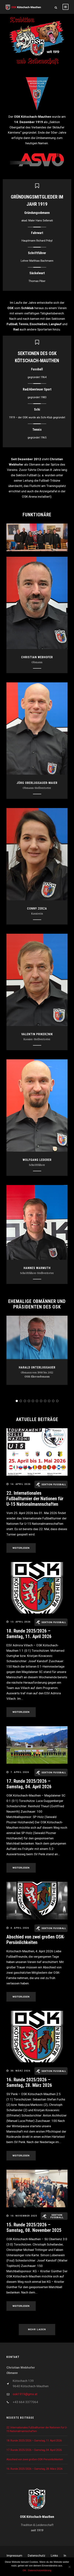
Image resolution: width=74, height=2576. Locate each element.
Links (54, 2555)
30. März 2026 (20, 2070)
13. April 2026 (20, 1622)
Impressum (14, 2555)
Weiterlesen (21, 1548)
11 (57, 1401)
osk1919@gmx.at (25, 2394)
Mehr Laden (37, 2329)
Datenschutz (36, 2555)
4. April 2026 (19, 1928)
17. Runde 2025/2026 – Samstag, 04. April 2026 (29, 1783)
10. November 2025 (23, 2216)
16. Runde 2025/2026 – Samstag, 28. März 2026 (29, 2082)
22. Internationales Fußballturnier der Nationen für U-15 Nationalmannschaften (34, 1498)
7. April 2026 (19, 1772)
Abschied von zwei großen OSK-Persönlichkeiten (35, 1939)
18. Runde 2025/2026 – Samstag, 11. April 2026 (29, 1633)
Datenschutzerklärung (39, 2570)
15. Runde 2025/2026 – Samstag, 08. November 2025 (33, 2227)
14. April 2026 (20, 1484)
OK (24, 2570)
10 (53, 1401)
